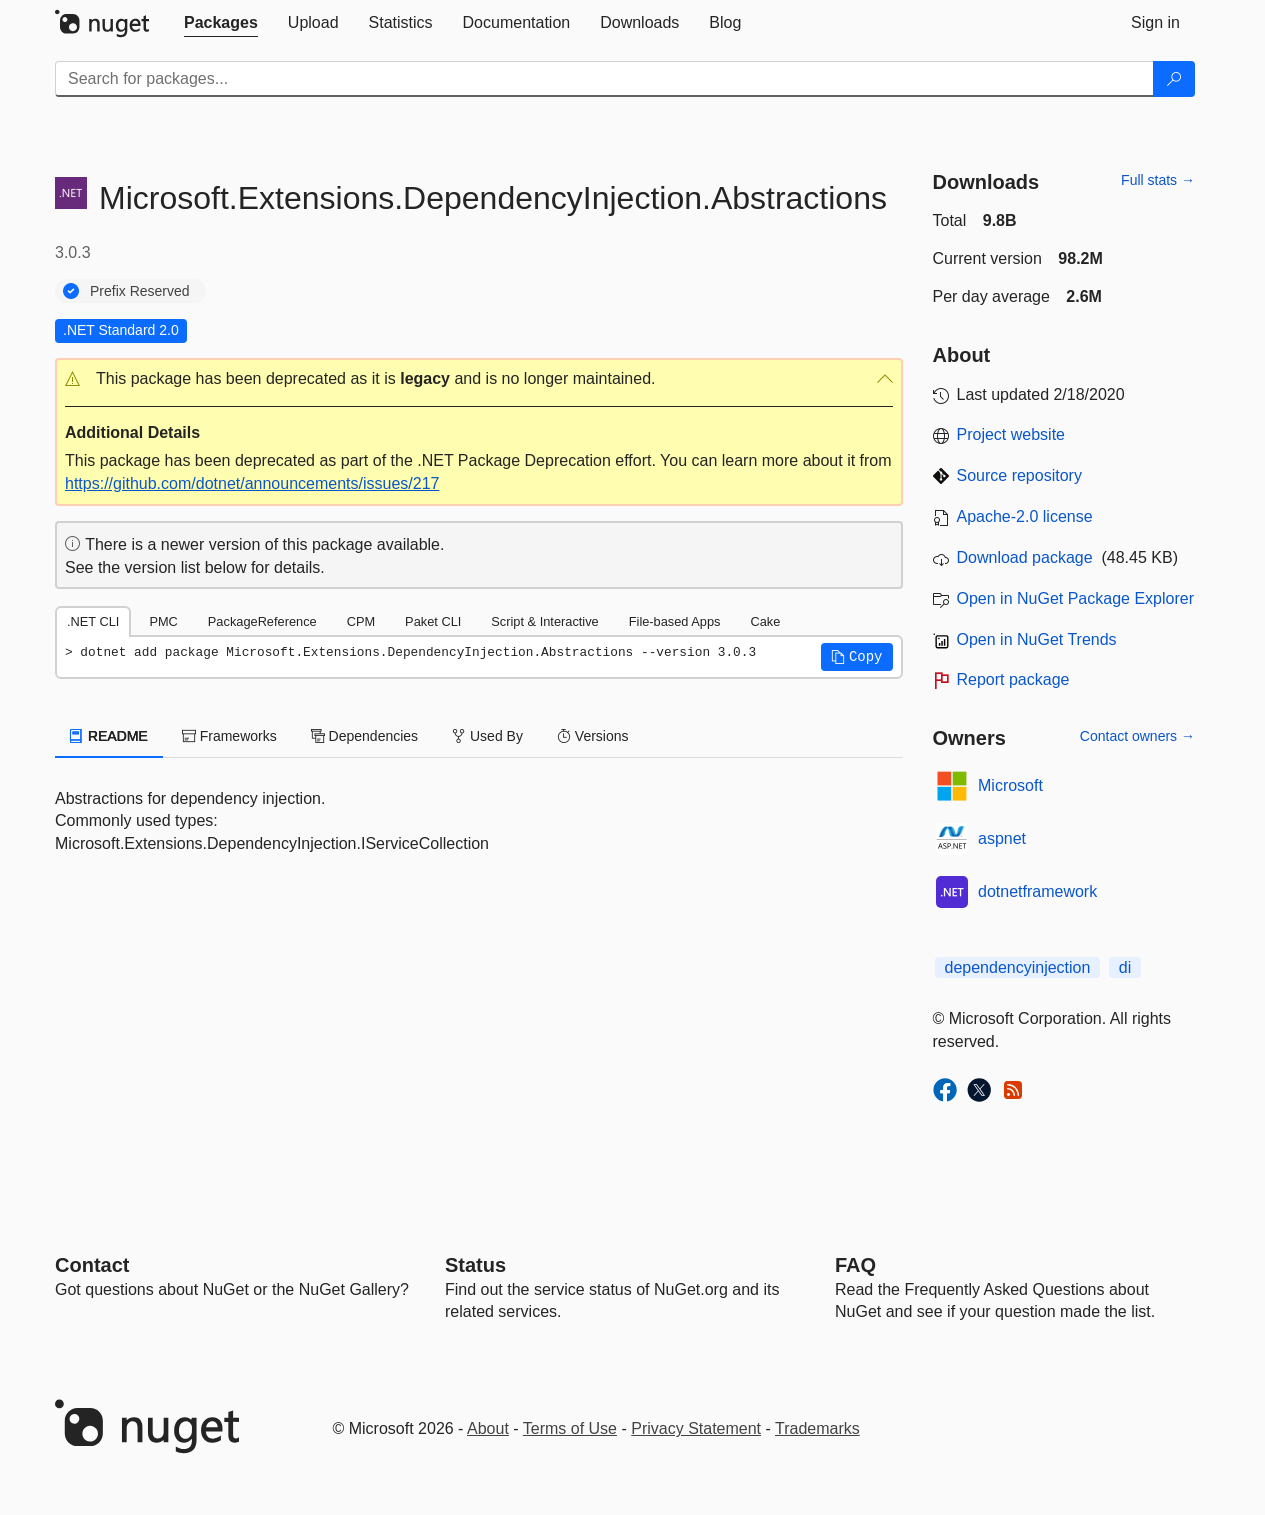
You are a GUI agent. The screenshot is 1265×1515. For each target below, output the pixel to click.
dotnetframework (1037, 891)
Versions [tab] (593, 736)
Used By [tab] (487, 736)
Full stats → (1158, 180)
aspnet (1002, 838)
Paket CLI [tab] (433, 621)
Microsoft (1010, 785)
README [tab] (109, 736)
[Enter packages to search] (604, 79)
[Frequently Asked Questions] (855, 1265)
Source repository (1019, 475)
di (1125, 967)
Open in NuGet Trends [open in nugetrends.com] (1037, 639)
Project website (1011, 434)
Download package (1025, 557)
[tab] (221, 23)
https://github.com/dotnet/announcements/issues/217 (252, 483)
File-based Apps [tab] (675, 621)
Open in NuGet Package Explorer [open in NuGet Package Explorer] (1075, 598)
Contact (92, 1265)
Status (475, 1265)
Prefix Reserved (140, 291)
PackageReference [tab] (262, 621)
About (488, 1428)
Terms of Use (570, 1428)
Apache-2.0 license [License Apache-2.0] (1025, 516)
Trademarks (817, 1428)
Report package (1013, 679)
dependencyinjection (1018, 967)
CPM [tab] (361, 621)
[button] (479, 379)
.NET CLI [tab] (93, 621)
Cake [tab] (765, 621)
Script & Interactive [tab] (544, 621)
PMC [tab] (163, 621)
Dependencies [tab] (364, 736)
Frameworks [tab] (229, 736)
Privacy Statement (696, 1428)
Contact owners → (1137, 736)
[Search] (1174, 79)
